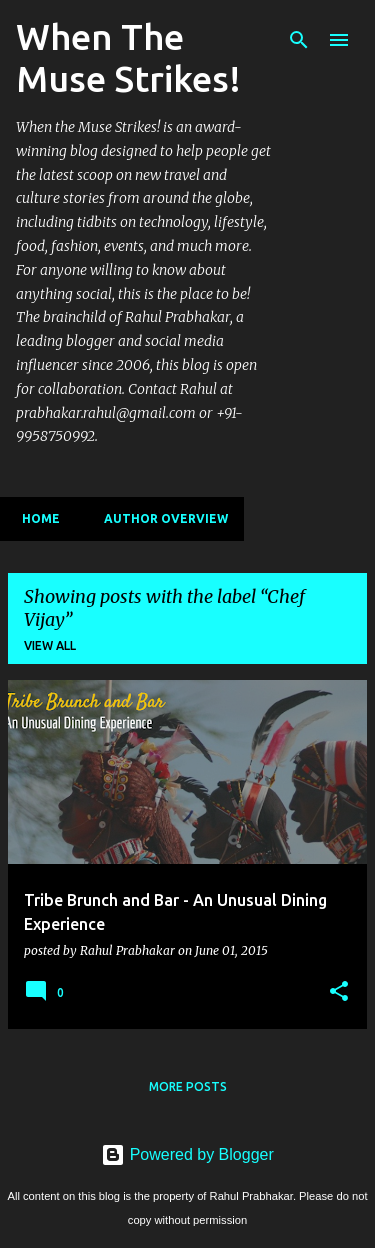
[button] (339, 992)
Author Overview (160, 518)
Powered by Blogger (187, 1154)
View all (50, 645)
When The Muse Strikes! (128, 57)
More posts (188, 1086)
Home (35, 518)
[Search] (299, 40)
